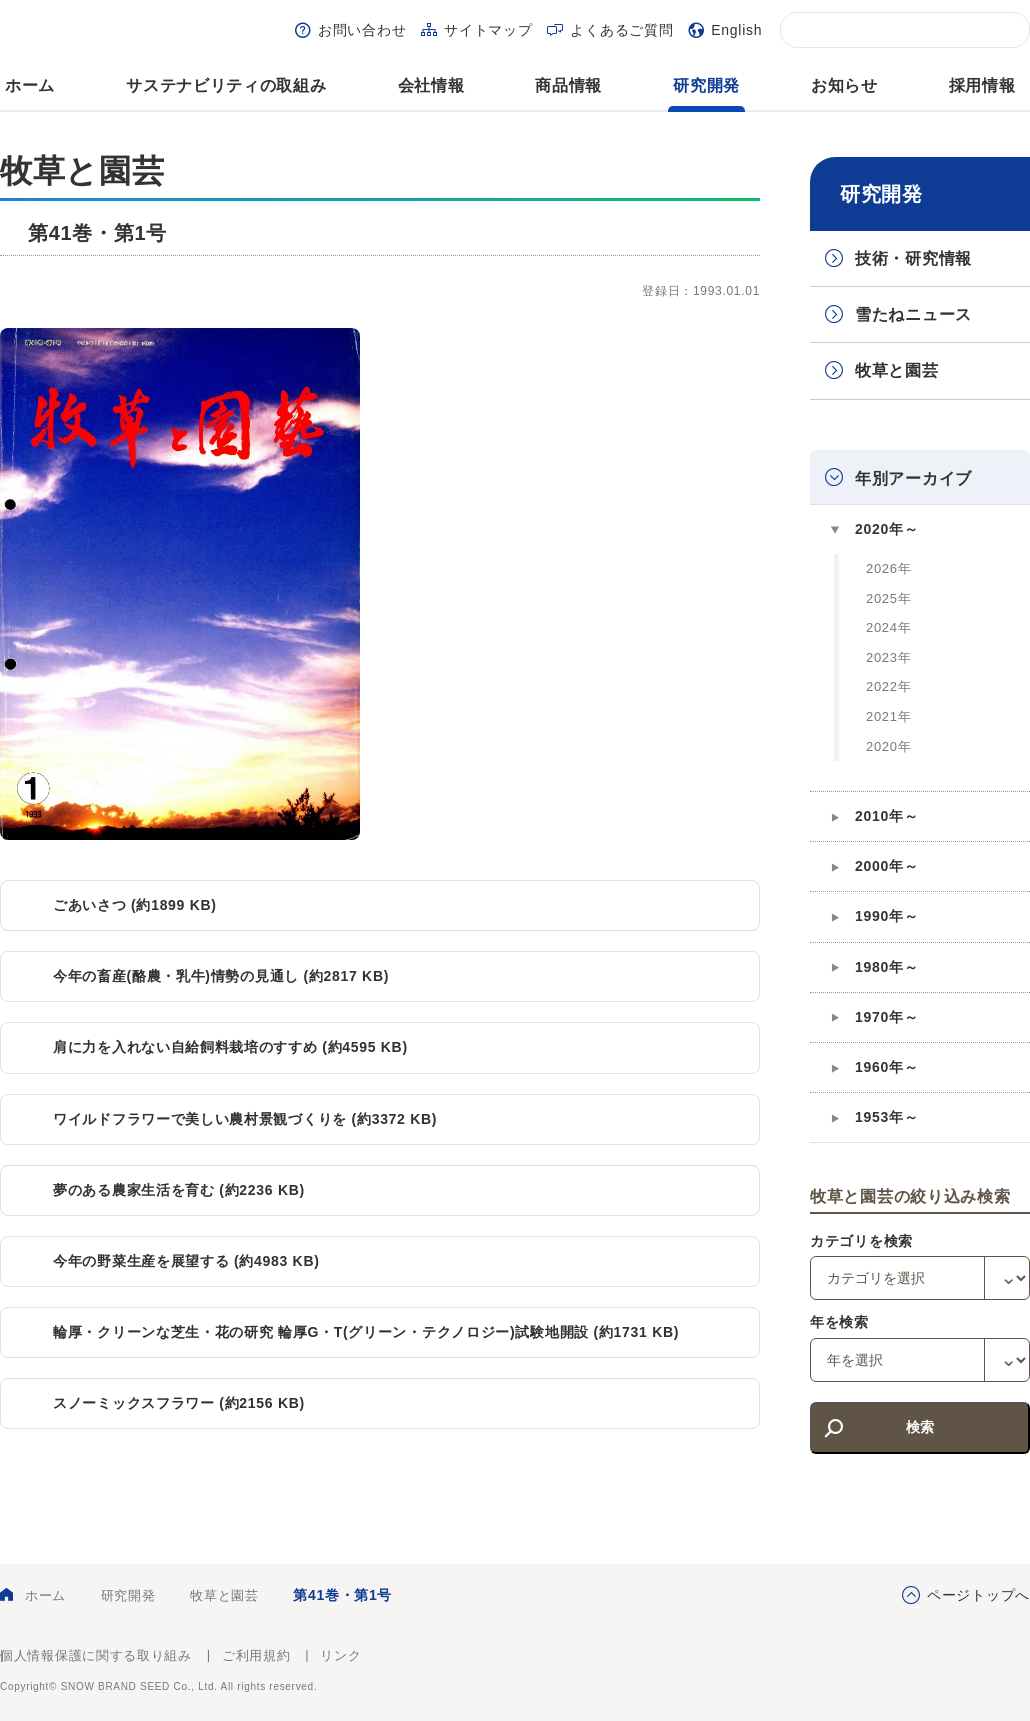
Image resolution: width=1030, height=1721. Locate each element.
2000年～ (886, 866)
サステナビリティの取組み (226, 85)
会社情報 (431, 85)
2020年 (888, 746)
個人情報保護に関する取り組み (96, 1655)
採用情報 (982, 85)
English (736, 30)
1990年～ (886, 916)
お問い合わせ (362, 30)
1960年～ (886, 1067)
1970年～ (886, 1017)
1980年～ (886, 967)
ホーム (30, 85)
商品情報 (568, 85)
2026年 (888, 568)
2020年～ (886, 529)
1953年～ (886, 1117)
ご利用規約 (256, 1655)
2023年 (888, 657)
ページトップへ (978, 1595)
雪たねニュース (913, 314)
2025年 (888, 598)
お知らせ (844, 85)
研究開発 (706, 85)
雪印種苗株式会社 (974, 1671)
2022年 (888, 686)
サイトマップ (488, 30)
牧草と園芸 (897, 370)
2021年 (888, 716)
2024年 (888, 627)
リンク (340, 1655)
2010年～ (886, 816)
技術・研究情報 (913, 258)
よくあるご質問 (621, 30)
